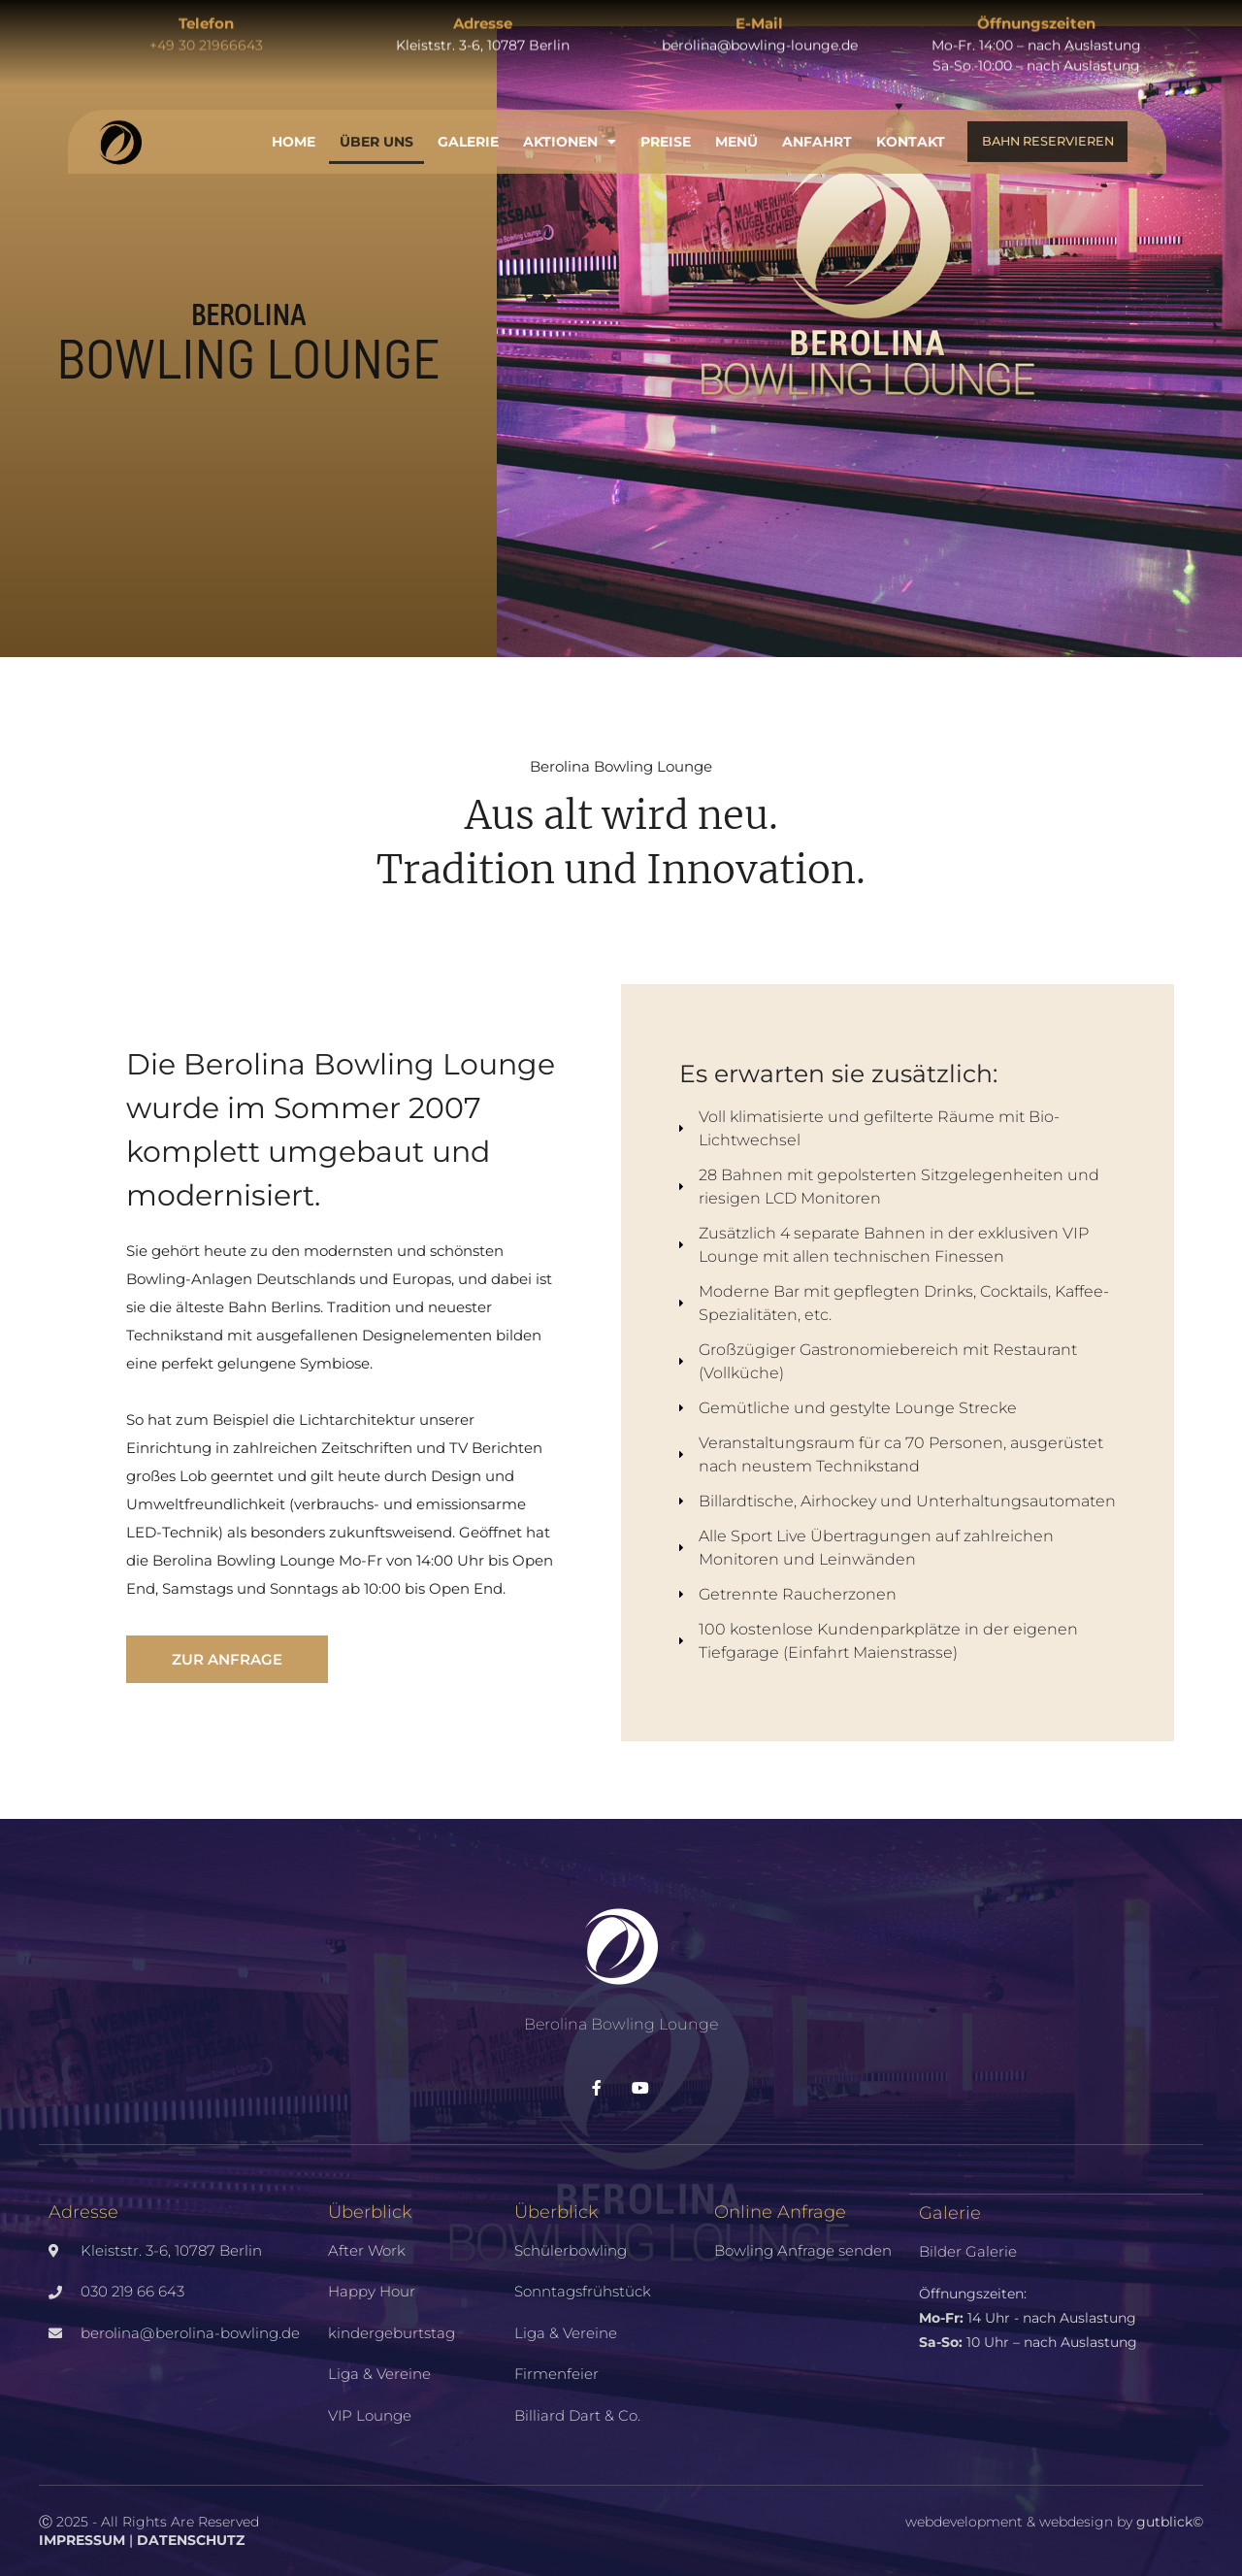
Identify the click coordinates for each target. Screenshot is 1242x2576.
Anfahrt (817, 131)
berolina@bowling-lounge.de (760, 35)
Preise (665, 131)
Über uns (376, 131)
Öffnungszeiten (1036, 13)
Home (293, 131)
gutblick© (1169, 2521)
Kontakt (910, 131)
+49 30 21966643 (206, 35)
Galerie (468, 131)
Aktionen (569, 131)
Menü (736, 131)
